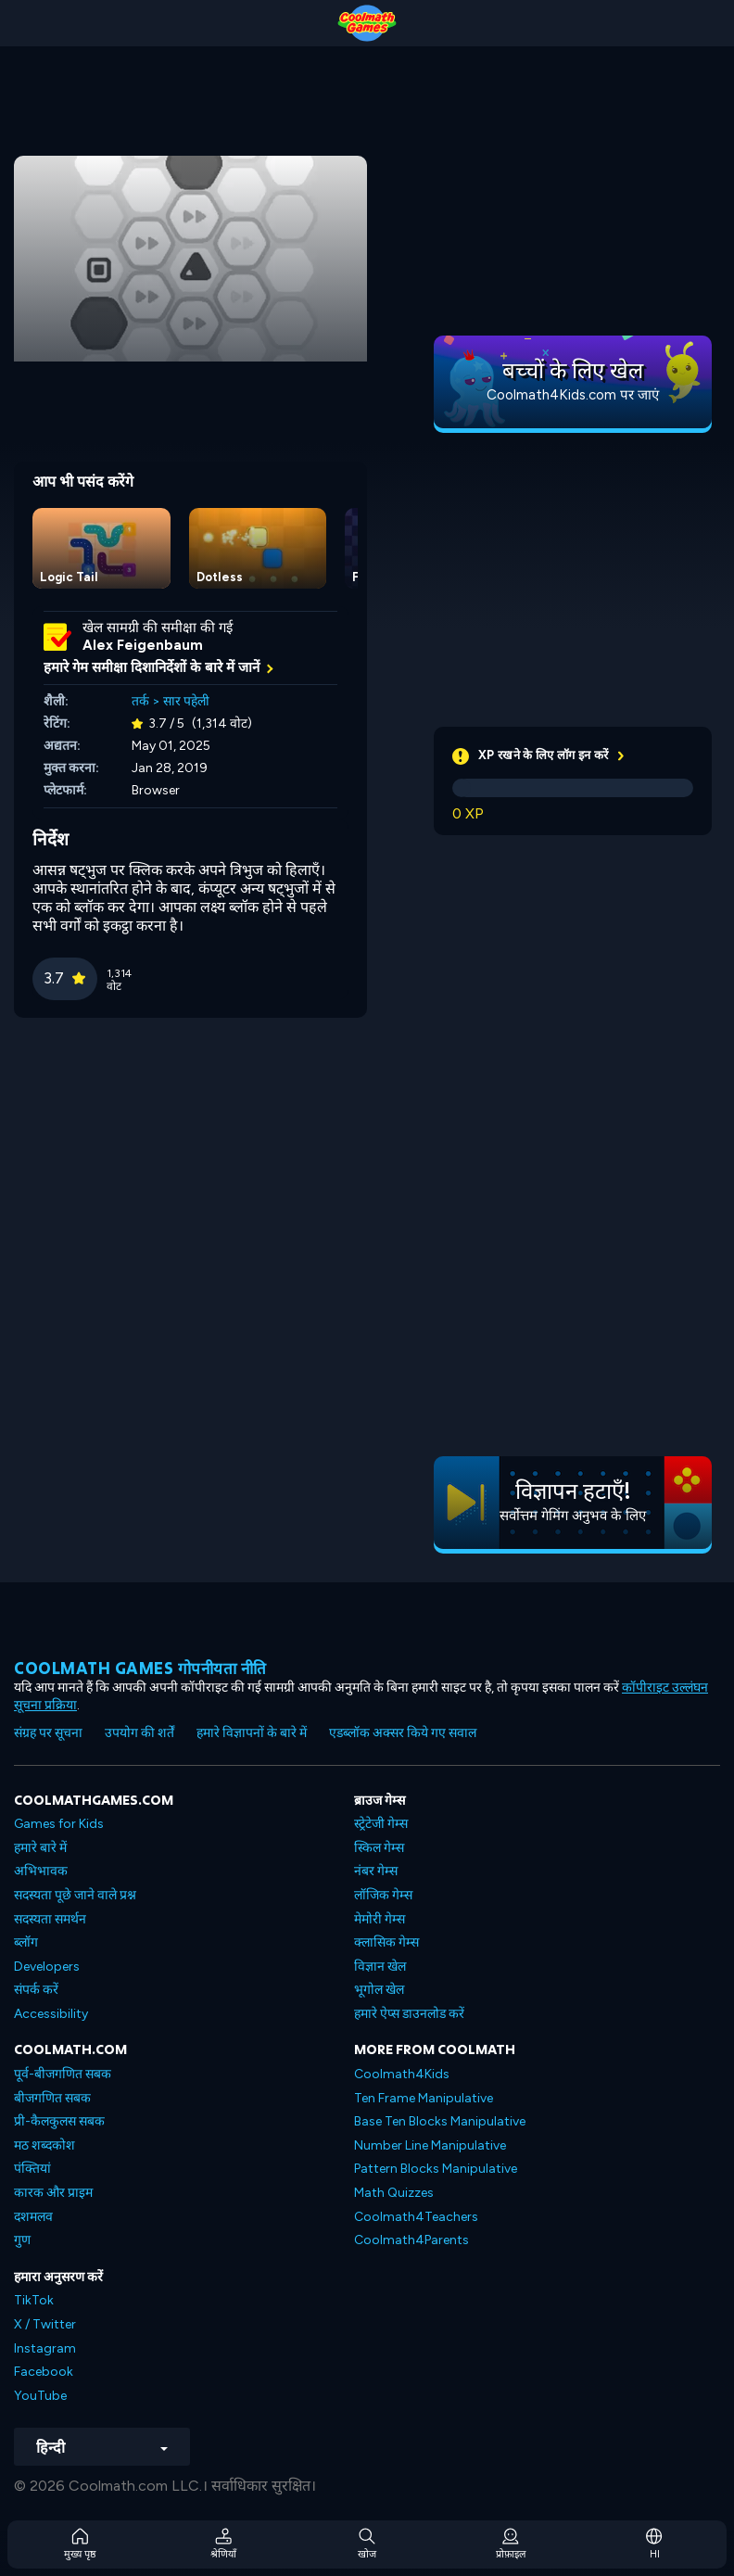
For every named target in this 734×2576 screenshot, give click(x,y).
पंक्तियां (32, 2168)
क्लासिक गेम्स (386, 1942)
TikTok (34, 2300)
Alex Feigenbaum (142, 645)
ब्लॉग (26, 1942)
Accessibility (51, 2014)
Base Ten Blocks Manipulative (439, 2121)
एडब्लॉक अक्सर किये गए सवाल (402, 1733)
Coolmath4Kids (401, 2074)
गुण (22, 2240)
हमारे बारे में (40, 1848)
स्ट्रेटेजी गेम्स (381, 1824)
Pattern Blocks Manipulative (435, 2168)
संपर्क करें (36, 1990)
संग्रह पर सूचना (48, 1733)
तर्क (140, 701)
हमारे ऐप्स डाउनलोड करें (409, 2014)
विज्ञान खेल (380, 1966)
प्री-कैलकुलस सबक (59, 2121)
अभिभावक (41, 1871)
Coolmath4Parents (411, 2240)
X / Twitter (45, 2324)
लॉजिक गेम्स (383, 1895)
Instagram (45, 2348)
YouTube (40, 2396)
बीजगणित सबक (52, 2098)
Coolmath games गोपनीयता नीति (140, 1668)
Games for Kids (59, 1824)
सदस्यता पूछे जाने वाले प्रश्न (75, 1895)
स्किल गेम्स (379, 1848)
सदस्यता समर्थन (50, 1919)
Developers (47, 1966)
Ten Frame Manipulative (423, 2098)
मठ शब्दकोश (44, 2145)
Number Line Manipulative (430, 2145)
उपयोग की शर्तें (139, 1733)
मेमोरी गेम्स (379, 1919)
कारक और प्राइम (53, 2193)
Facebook (43, 2371)
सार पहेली (186, 701)
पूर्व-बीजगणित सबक (62, 2074)
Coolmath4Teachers (416, 2217)
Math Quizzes (394, 2193)
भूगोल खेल (379, 1990)
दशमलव (33, 2217)
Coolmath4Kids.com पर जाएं (573, 395)
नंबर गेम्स (376, 1871)
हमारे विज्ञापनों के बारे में (251, 1733)
